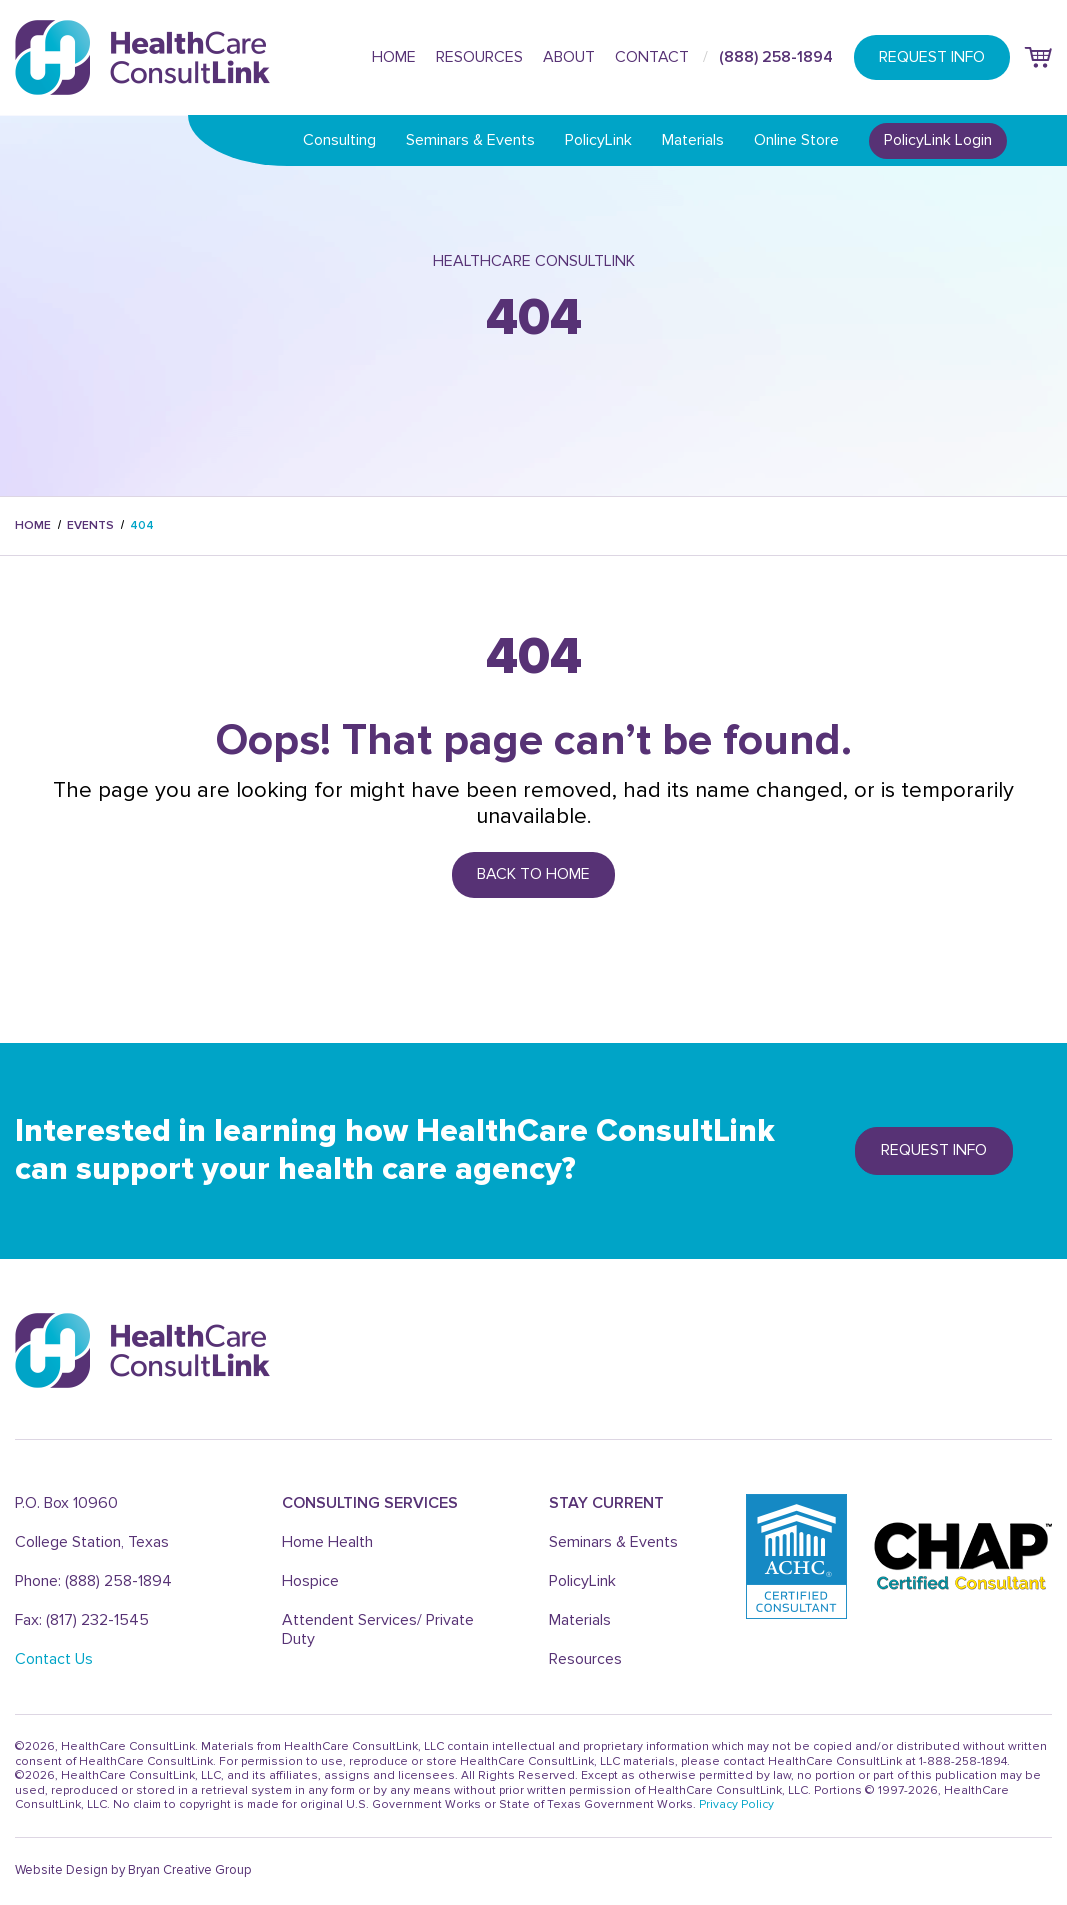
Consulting (339, 140)
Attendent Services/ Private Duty (378, 1629)
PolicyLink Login (938, 140)
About (569, 57)
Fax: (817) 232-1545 (82, 1620)
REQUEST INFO (932, 57)
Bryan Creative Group (189, 1870)
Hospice (310, 1581)
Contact (652, 57)
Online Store (796, 140)
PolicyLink (598, 140)
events (90, 525)
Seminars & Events (470, 140)
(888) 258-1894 (776, 57)
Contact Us (54, 1659)
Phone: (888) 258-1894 (93, 1581)
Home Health (327, 1542)
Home (394, 57)
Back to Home (533, 874)
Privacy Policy (736, 1804)
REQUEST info (934, 1150)
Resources (479, 57)
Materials (693, 140)
